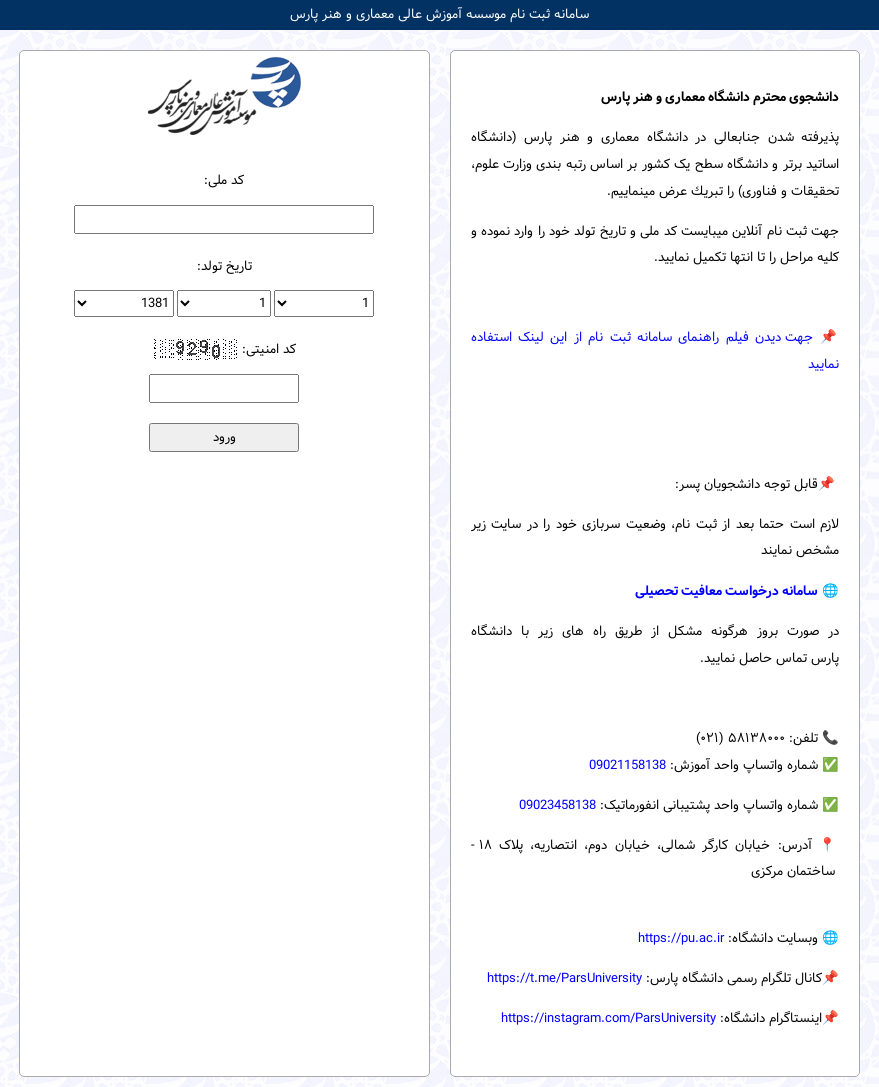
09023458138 (557, 805)
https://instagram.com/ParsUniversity (608, 1018)
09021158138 (627, 765)
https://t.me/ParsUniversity (564, 978)
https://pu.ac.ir (681, 938)
